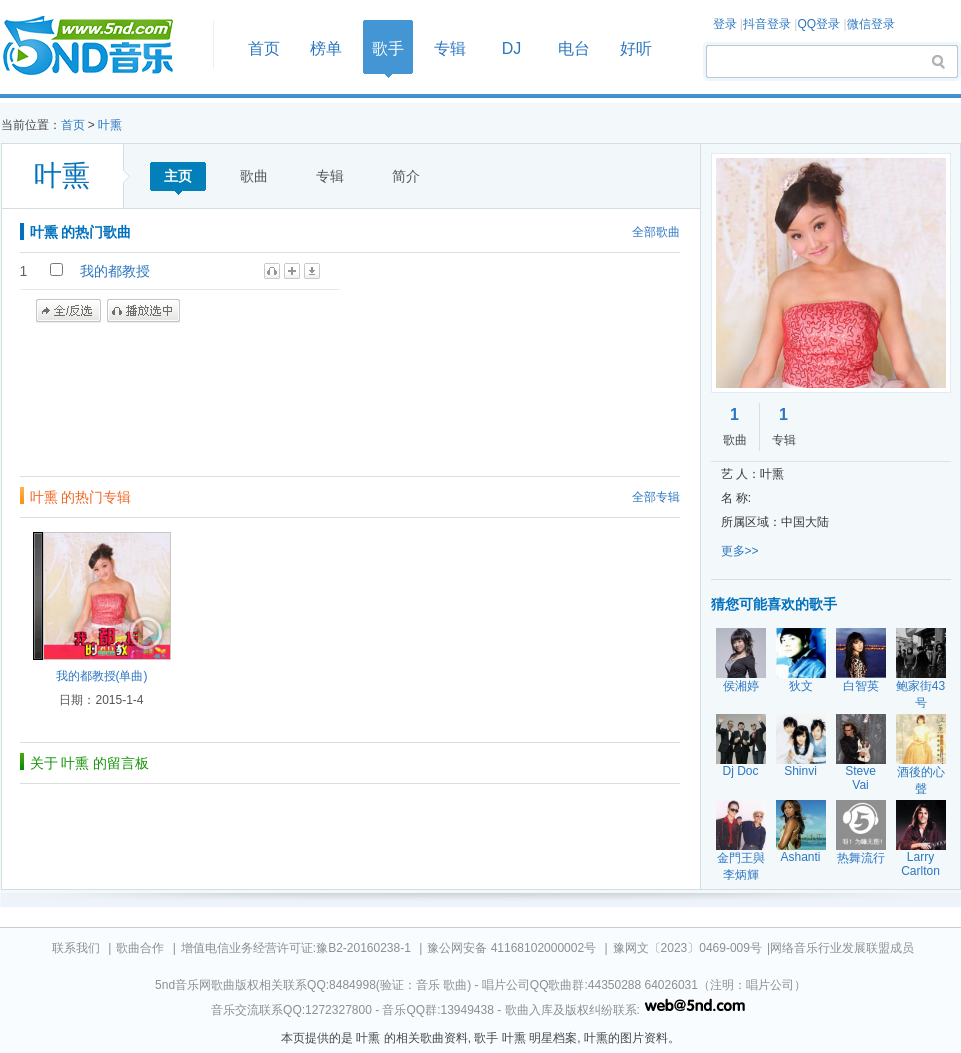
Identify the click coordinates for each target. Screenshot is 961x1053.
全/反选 (68, 311)
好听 (636, 48)
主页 (178, 176)
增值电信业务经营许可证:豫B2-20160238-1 (296, 948)
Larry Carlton (920, 864)
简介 (406, 176)
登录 (725, 24)
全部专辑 (656, 497)
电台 (574, 48)
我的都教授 (115, 271)
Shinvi (800, 771)
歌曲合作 (140, 948)
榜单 (326, 48)
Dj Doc (740, 771)
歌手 (388, 48)
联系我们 (76, 948)
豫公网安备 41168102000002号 (511, 948)
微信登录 (871, 24)
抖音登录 (767, 24)
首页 (101, 46)
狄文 (801, 686)
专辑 (450, 48)
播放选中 (143, 311)
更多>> (740, 551)
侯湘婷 (741, 686)
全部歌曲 (656, 232)
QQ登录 (818, 24)
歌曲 (254, 176)
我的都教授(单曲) (102, 676)
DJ (512, 48)
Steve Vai (860, 778)
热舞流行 (861, 858)
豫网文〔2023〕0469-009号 (687, 948)
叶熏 (110, 125)
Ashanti (800, 857)
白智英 (861, 686)
